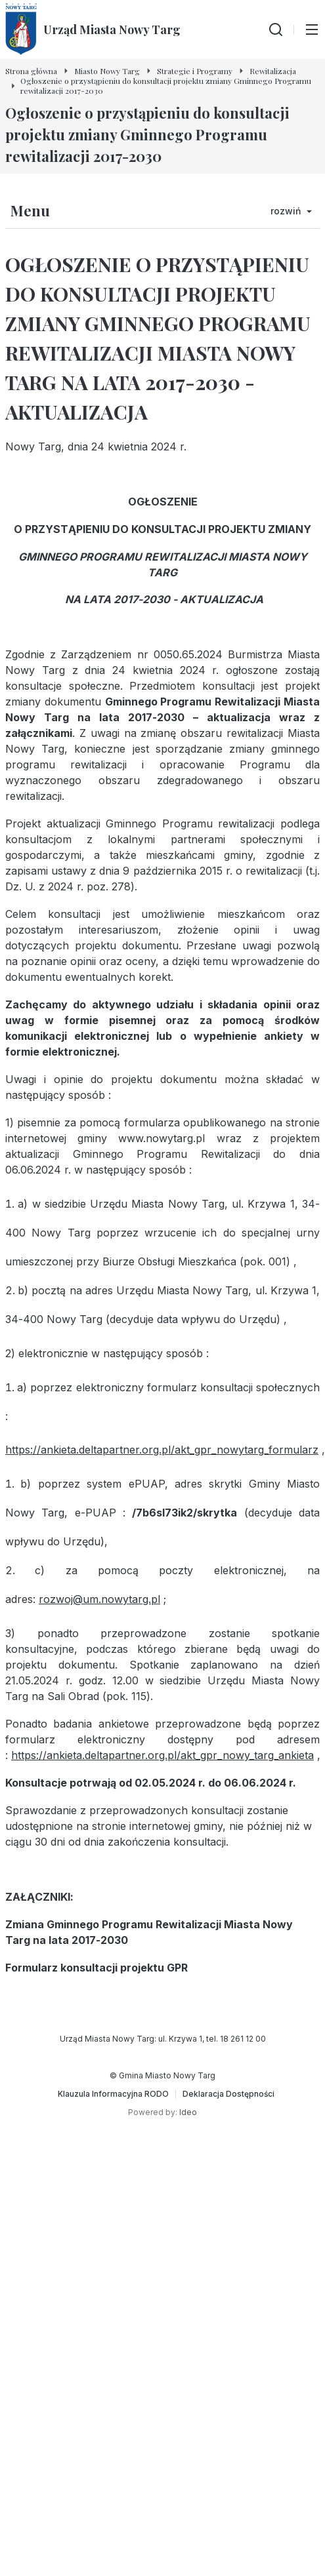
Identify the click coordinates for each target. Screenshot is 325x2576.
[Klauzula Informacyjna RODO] (113, 2094)
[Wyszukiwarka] (276, 29)
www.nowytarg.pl (161, 1138)
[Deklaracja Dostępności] (228, 2094)
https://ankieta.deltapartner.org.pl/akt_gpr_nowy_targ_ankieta (162, 1755)
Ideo (188, 2112)
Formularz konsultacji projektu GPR (96, 1967)
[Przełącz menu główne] (312, 29)
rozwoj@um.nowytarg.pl (99, 1599)
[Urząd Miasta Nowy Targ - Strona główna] (93, 29)
